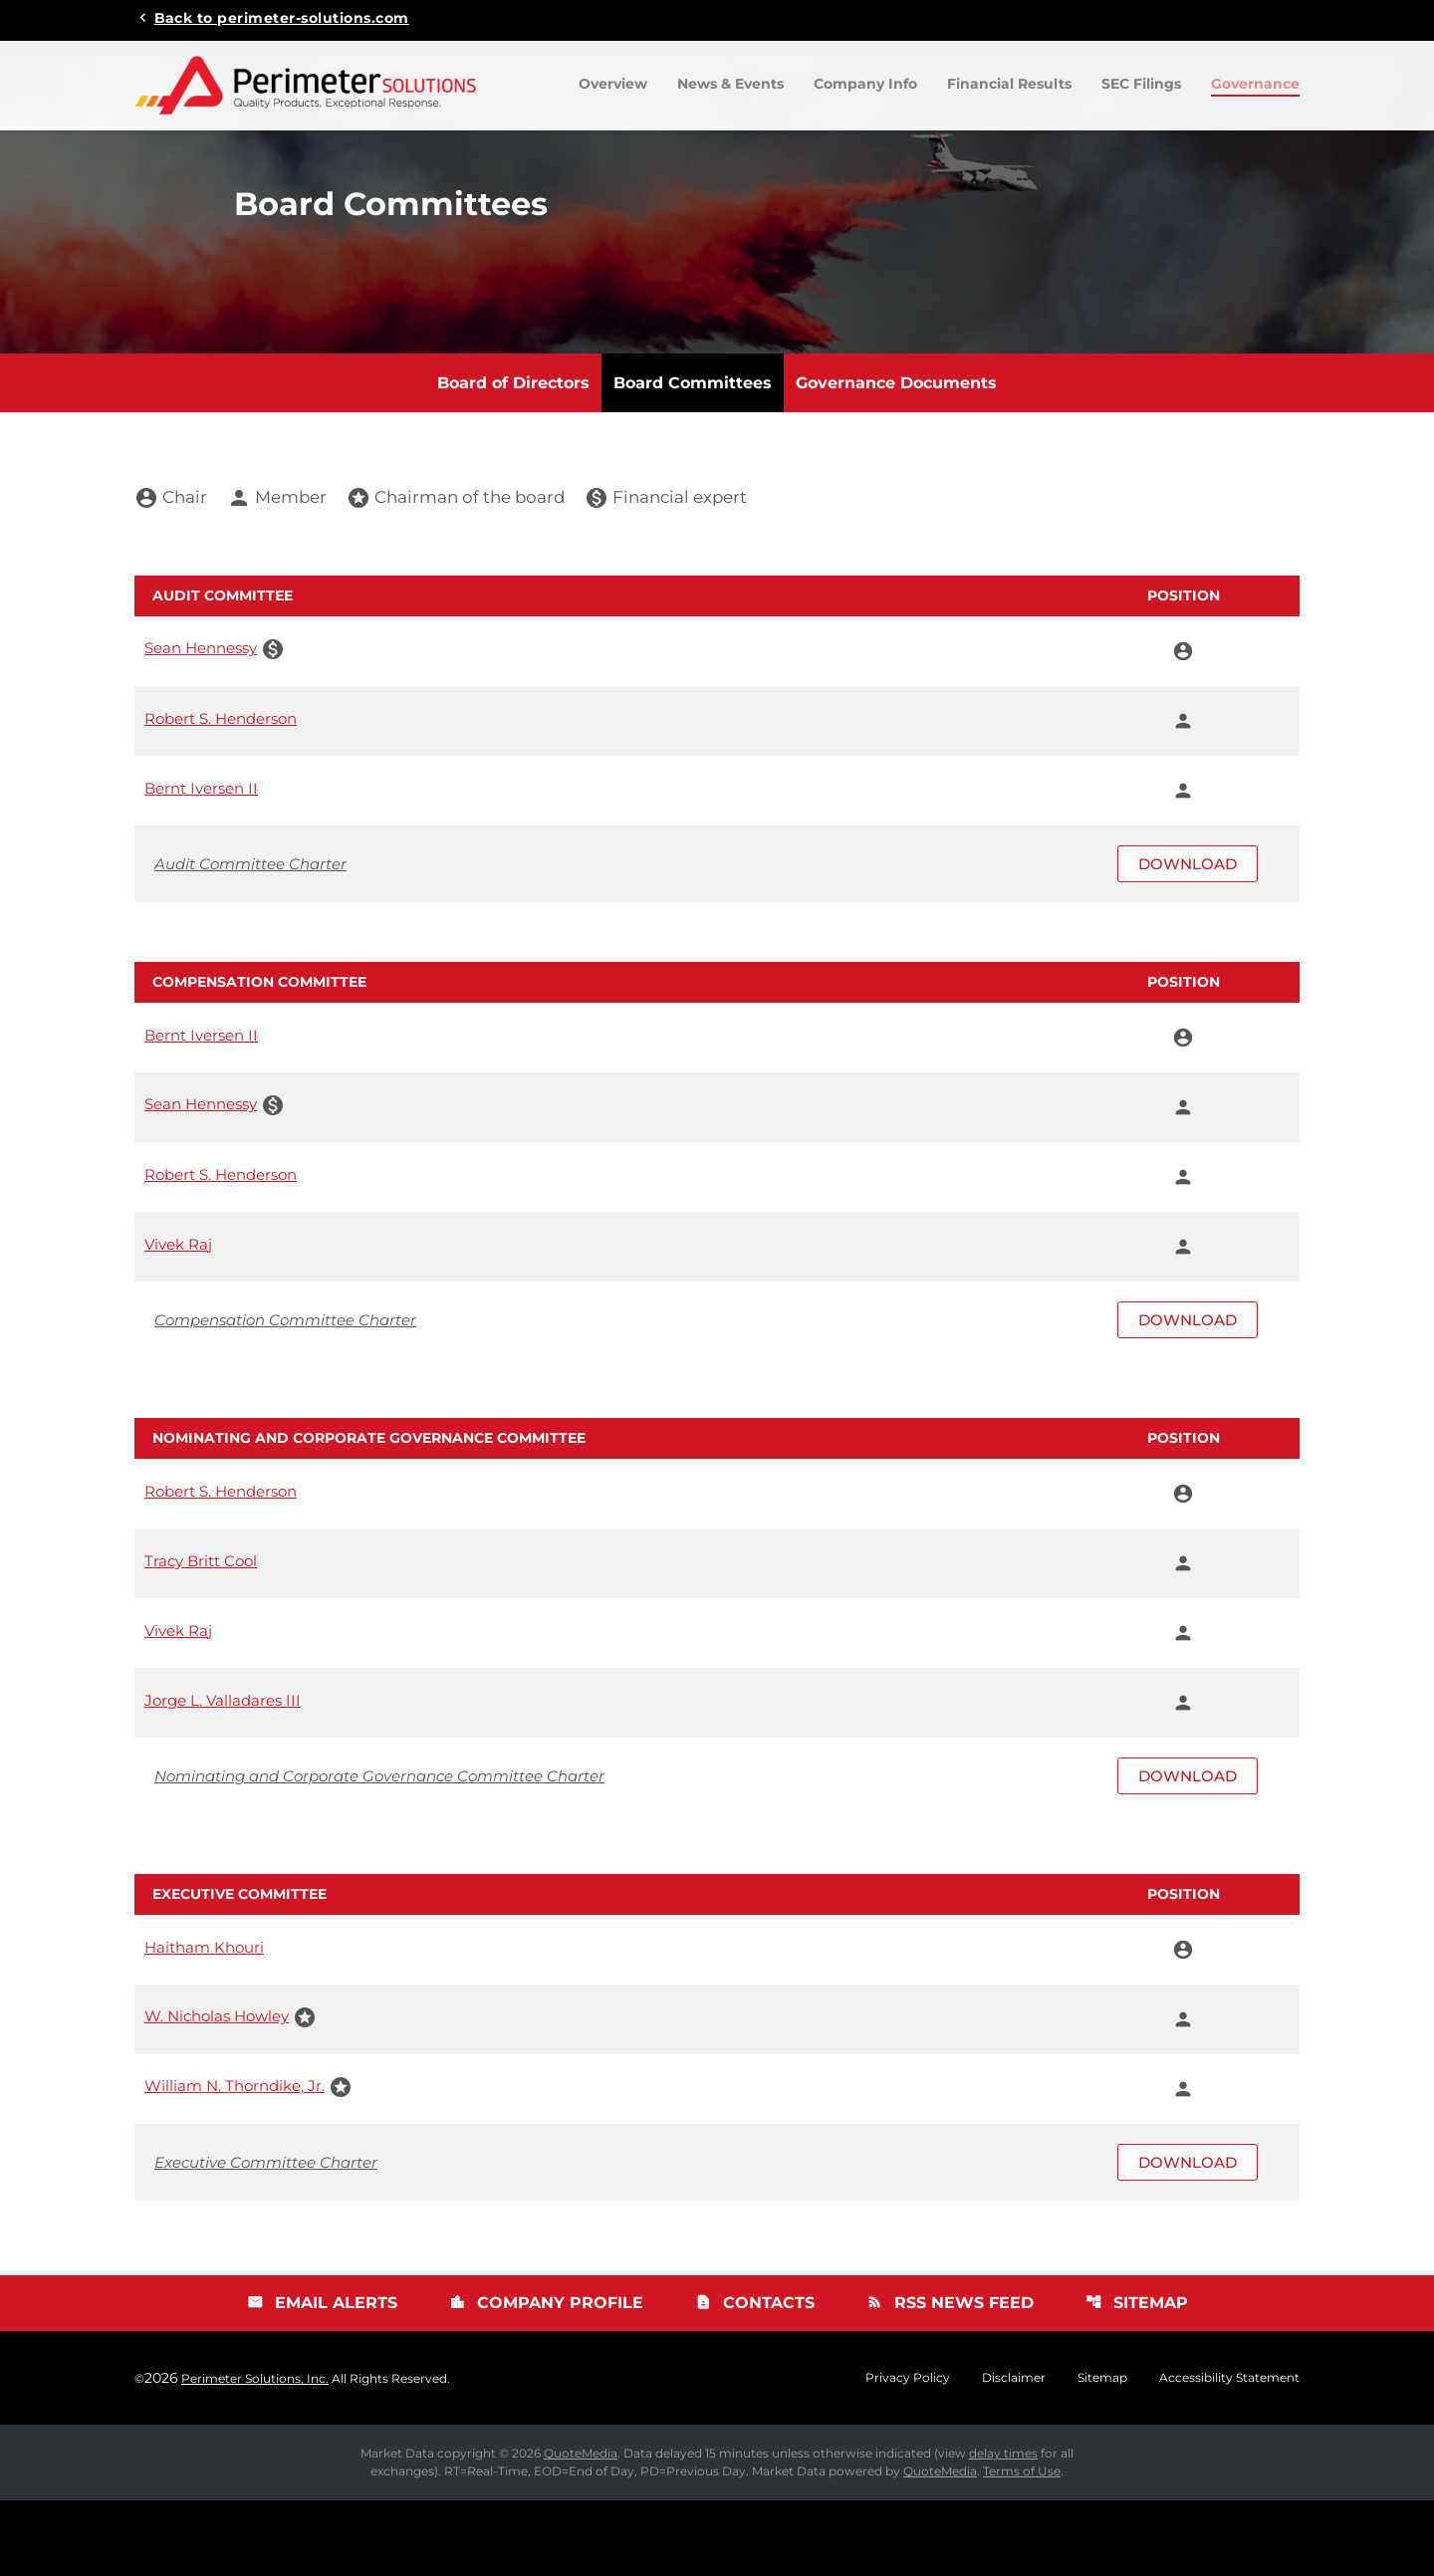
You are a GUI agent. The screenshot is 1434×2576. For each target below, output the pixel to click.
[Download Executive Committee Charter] (717, 2238)
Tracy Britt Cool (200, 1635)
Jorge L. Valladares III (222, 1774)
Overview (613, 84)
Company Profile (545, 2378)
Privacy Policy (907, 2453)
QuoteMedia (580, 2528)
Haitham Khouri (204, 2021)
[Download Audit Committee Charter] (717, 939)
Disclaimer (1014, 2453)
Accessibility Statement (1229, 2453)
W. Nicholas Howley (216, 2091)
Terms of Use (1022, 2546)
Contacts (755, 2378)
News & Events (730, 84)
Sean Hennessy (200, 723)
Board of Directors (513, 457)
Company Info (865, 84)
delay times (1003, 2528)
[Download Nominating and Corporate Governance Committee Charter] (717, 1851)
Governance (1255, 84)
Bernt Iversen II (201, 862)
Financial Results (1009, 84)
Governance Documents (896, 457)
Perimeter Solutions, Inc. (255, 2454)
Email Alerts (320, 2378)
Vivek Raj (178, 1318)
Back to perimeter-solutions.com (281, 17)
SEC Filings (1141, 84)
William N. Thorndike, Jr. (234, 2161)
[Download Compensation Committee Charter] (717, 1395)
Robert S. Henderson (220, 793)
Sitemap (1138, 2378)
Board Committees (692, 457)
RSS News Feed (951, 2378)
